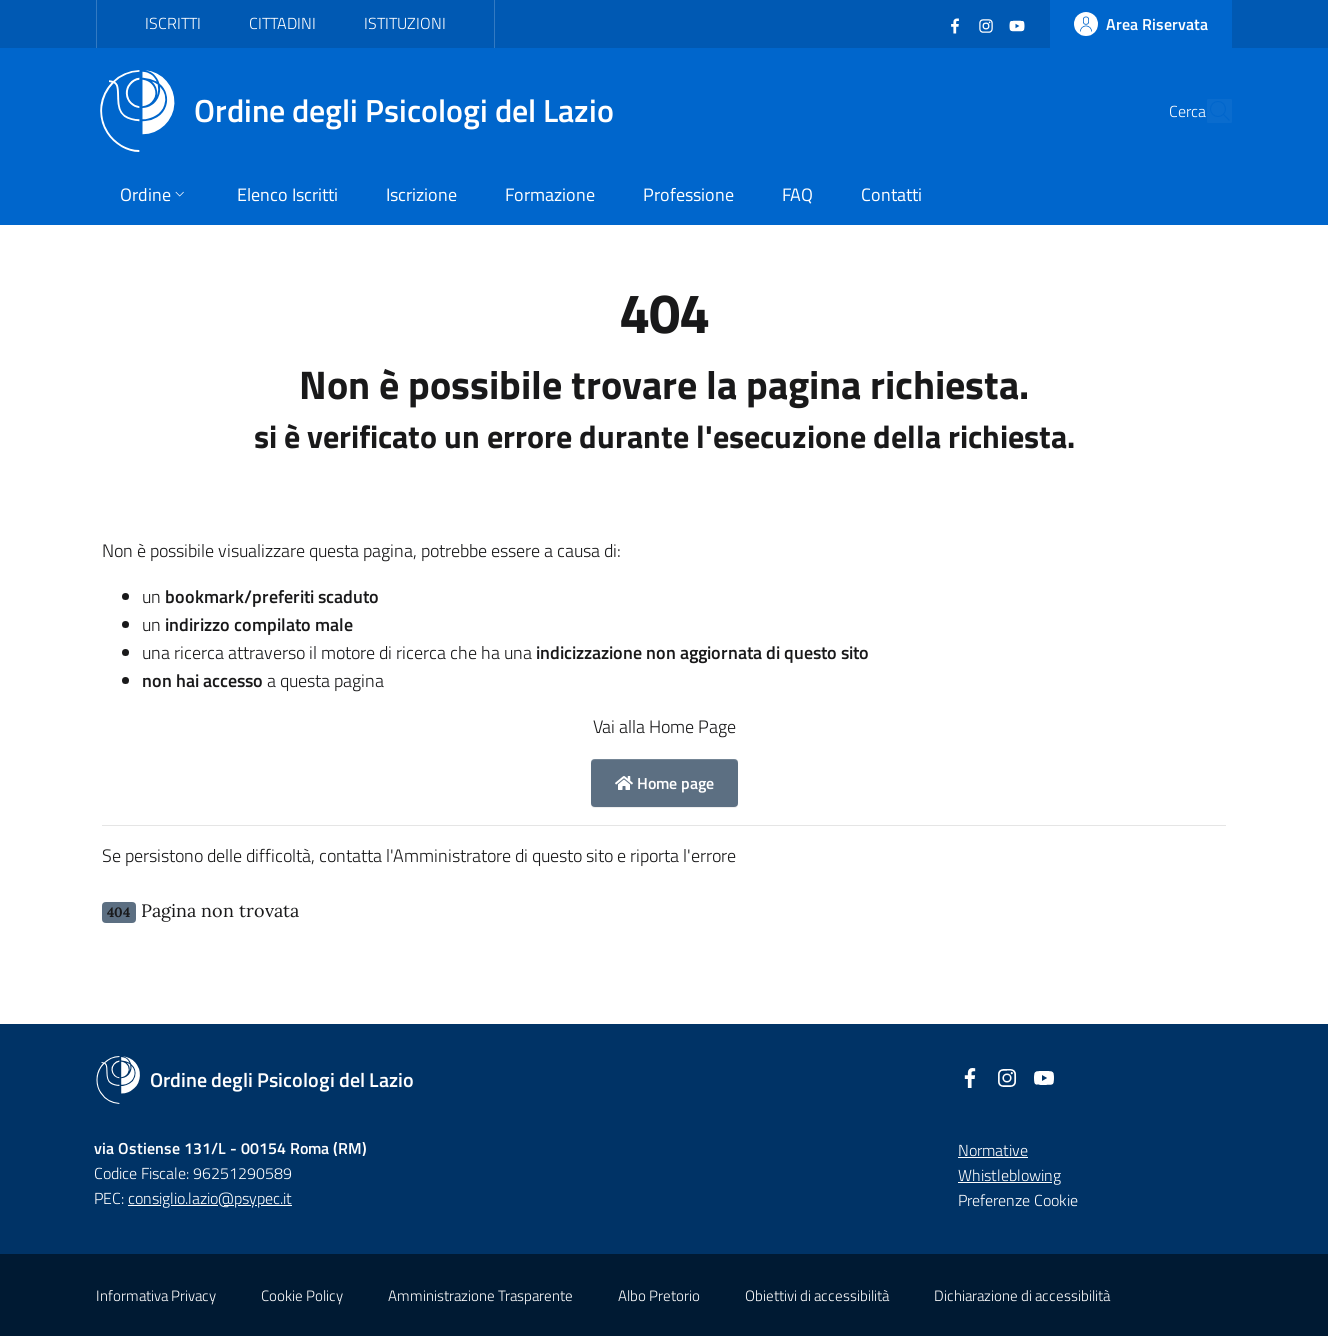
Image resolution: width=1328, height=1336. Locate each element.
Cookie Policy (302, 1295)
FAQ (797, 194)
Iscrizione (421, 194)
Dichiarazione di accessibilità (1022, 1295)
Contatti (891, 194)
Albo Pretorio (659, 1295)
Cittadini (282, 23)
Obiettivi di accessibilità (817, 1295)
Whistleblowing (1009, 1175)
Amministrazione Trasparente (480, 1295)
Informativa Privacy (156, 1295)
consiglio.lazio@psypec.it (210, 1198)
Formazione (550, 194)
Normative (993, 1150)
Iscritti (173, 23)
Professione (688, 194)
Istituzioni (405, 23)
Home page (664, 783)
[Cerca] (1208, 111)
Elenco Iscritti (287, 194)
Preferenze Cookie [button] (1018, 1200)
